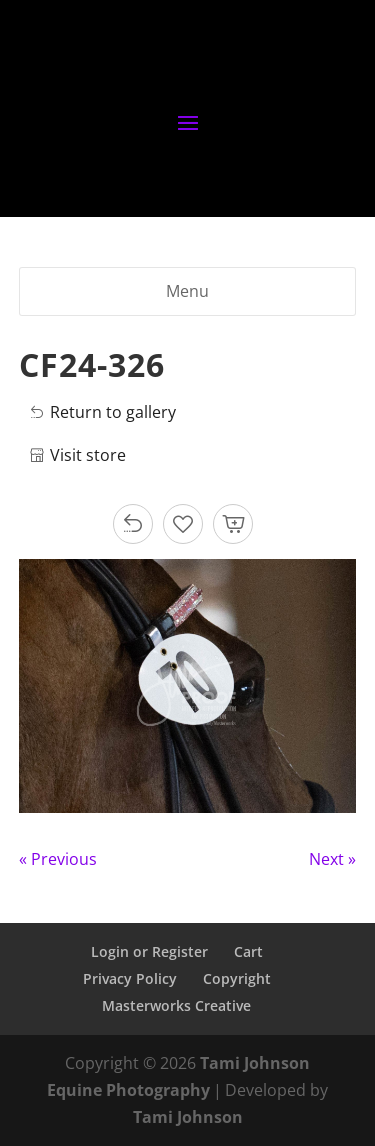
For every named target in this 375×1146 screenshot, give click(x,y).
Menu (187, 291)
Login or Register (149, 951)
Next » (332, 859)
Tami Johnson (188, 1117)
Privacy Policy (130, 978)
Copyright (237, 978)
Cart (248, 951)
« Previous (58, 859)
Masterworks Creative (176, 1005)
